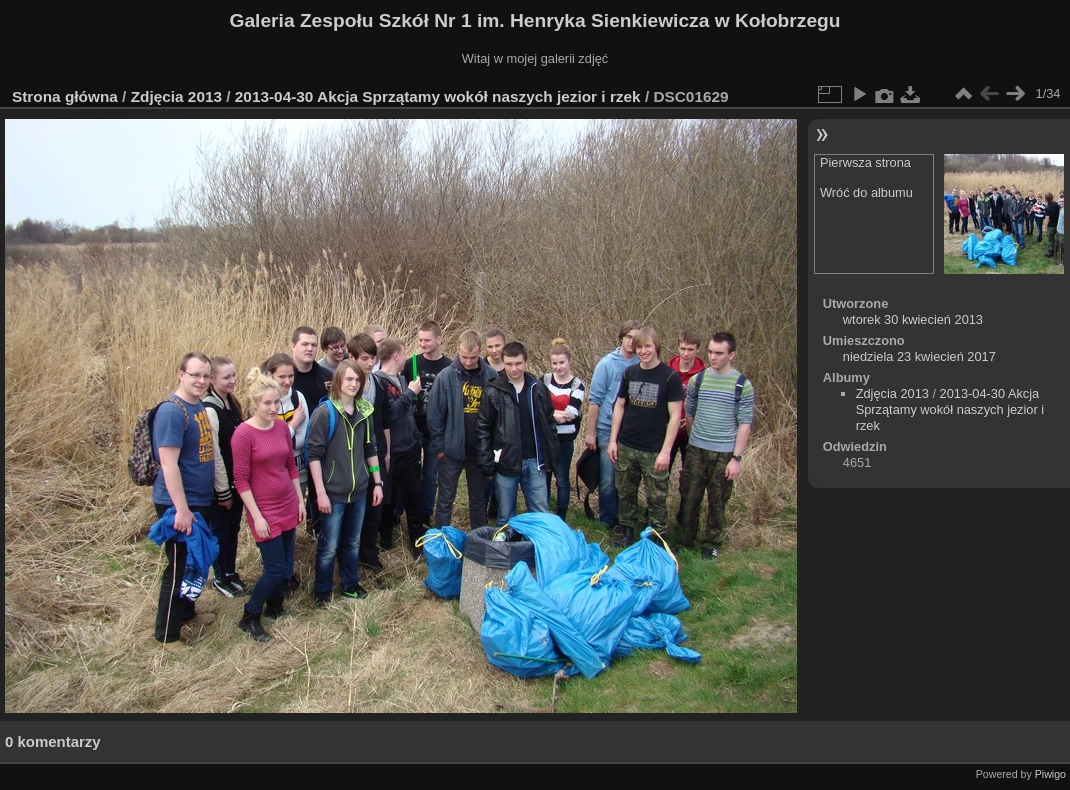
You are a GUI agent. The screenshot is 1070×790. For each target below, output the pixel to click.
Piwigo (1050, 774)
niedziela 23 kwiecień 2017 (919, 356)
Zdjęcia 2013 (176, 96)
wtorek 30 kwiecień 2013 (913, 319)
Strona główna (65, 96)
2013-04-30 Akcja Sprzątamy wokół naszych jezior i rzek (438, 96)
